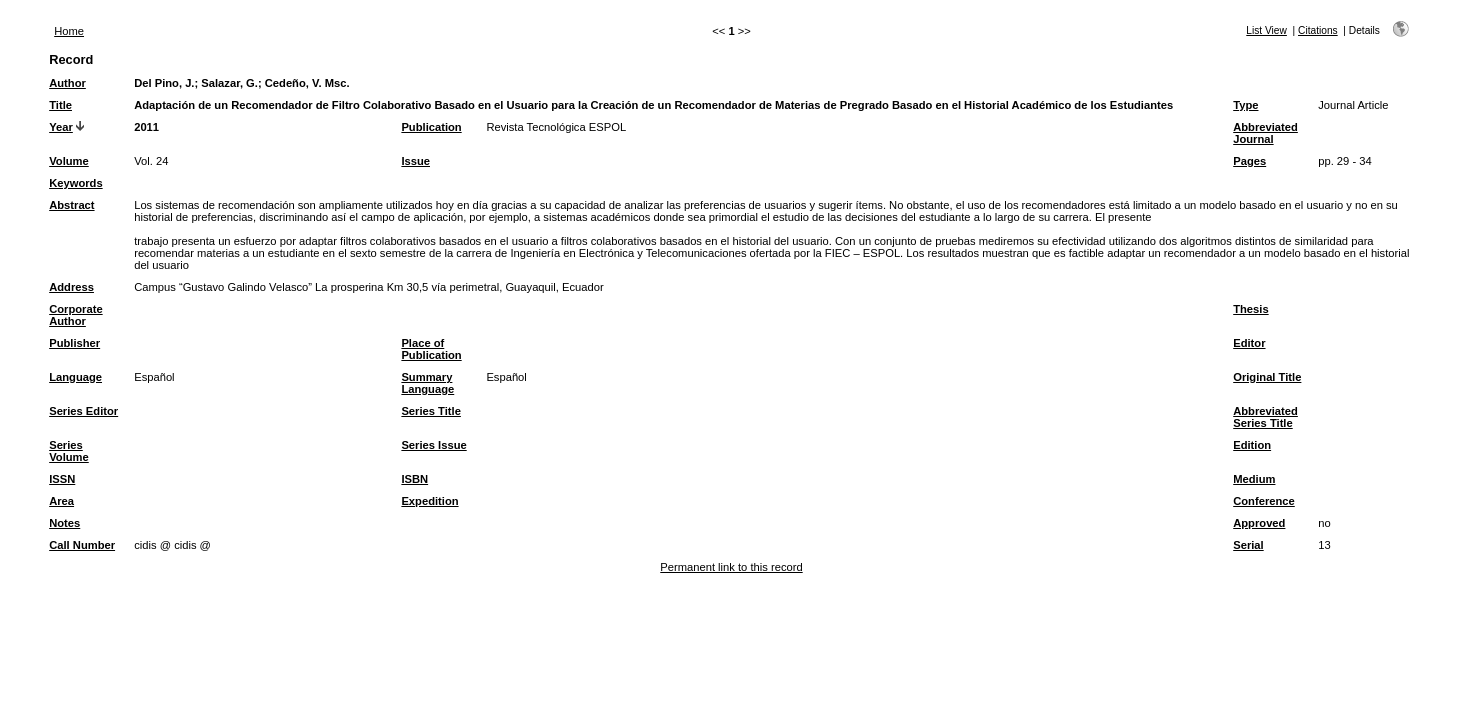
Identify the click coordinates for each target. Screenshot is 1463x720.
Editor (1249, 343)
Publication (431, 127)
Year (61, 127)
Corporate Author (75, 315)
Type (1245, 105)
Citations (1318, 30)
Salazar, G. (229, 83)
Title (60, 105)
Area (61, 501)
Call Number (82, 545)
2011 (146, 127)
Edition (1252, 445)
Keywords (75, 183)
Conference (1264, 501)
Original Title (1267, 377)
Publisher (74, 343)
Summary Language (427, 383)
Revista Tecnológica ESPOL (556, 127)
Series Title (431, 411)
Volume (69, 161)
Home (69, 31)
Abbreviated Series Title (1265, 417)
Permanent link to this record (731, 567)
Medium (1254, 479)
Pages (1249, 161)
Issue (415, 161)
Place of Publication (431, 349)
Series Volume (69, 451)
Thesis (1250, 309)
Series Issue (433, 445)
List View (1266, 30)
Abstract (71, 205)
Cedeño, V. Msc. (307, 83)
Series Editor (83, 411)
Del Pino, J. (164, 83)
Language (75, 377)
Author (67, 83)
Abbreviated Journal (1265, 133)
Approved (1259, 523)
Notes (64, 523)
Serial (1248, 545)
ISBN (414, 479)
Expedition (429, 501)
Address (71, 287)
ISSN (62, 479)
